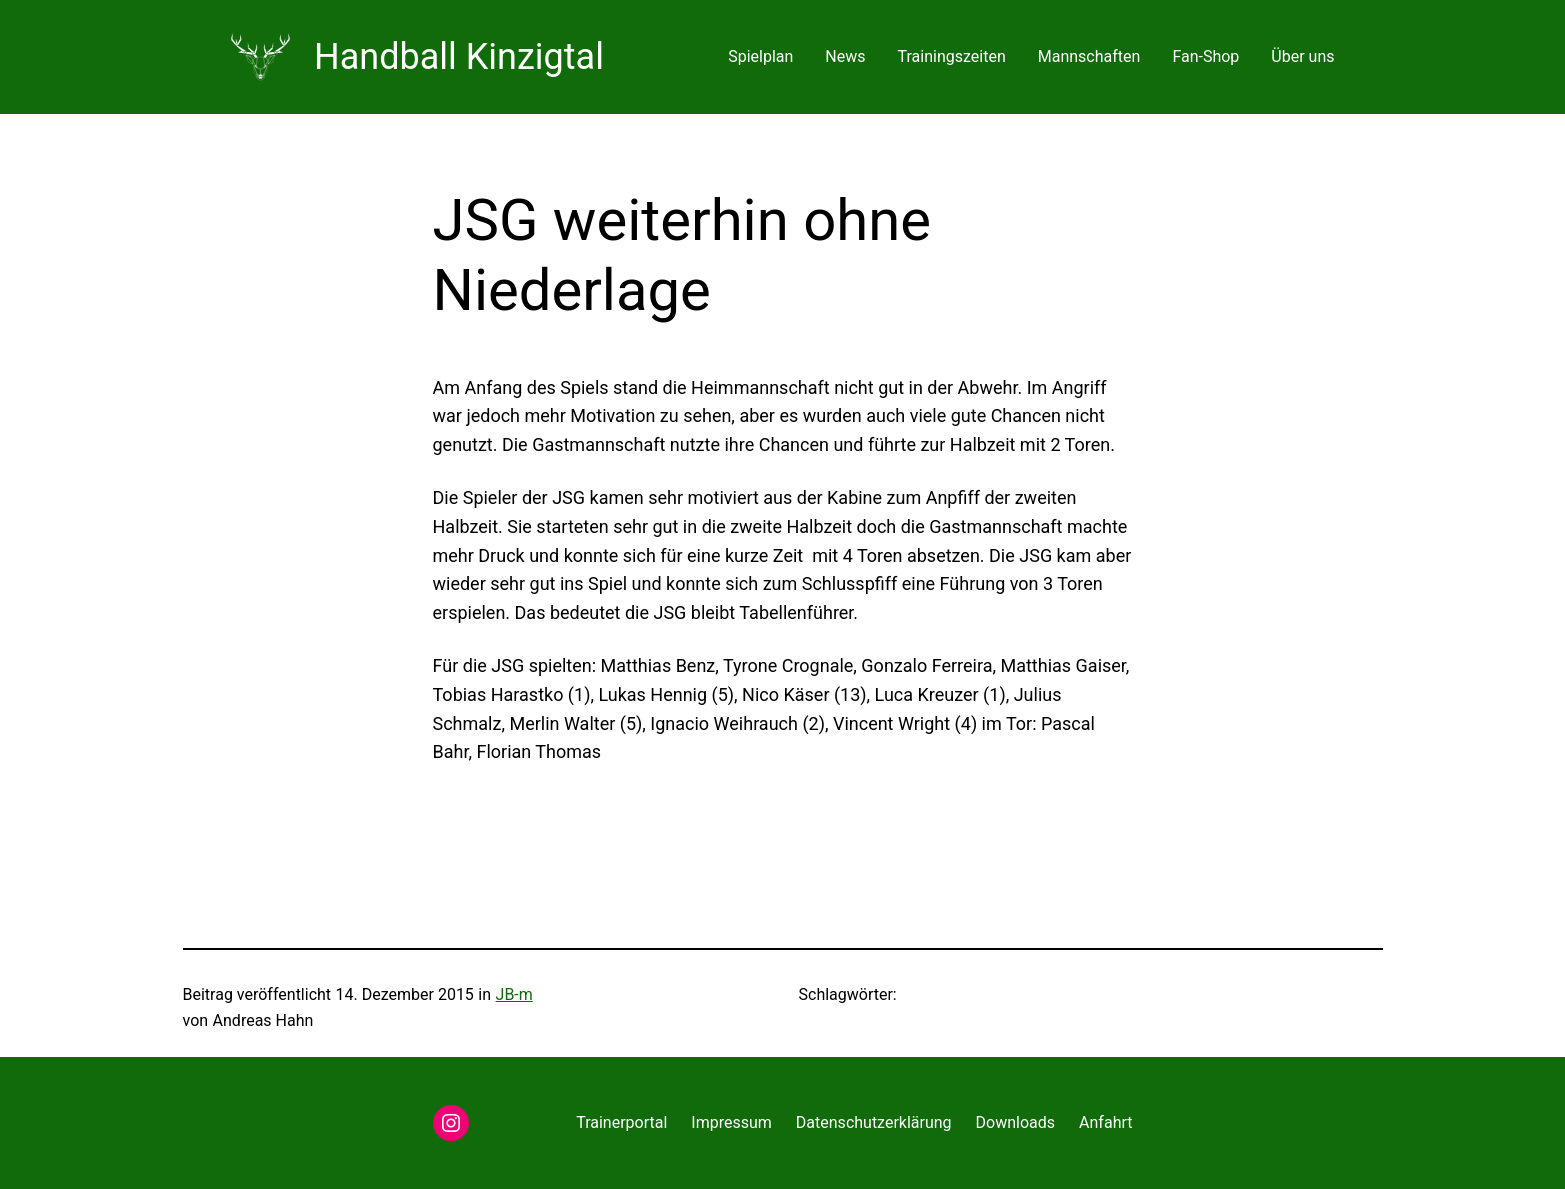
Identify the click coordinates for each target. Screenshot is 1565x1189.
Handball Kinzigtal (459, 57)
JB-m (514, 994)
